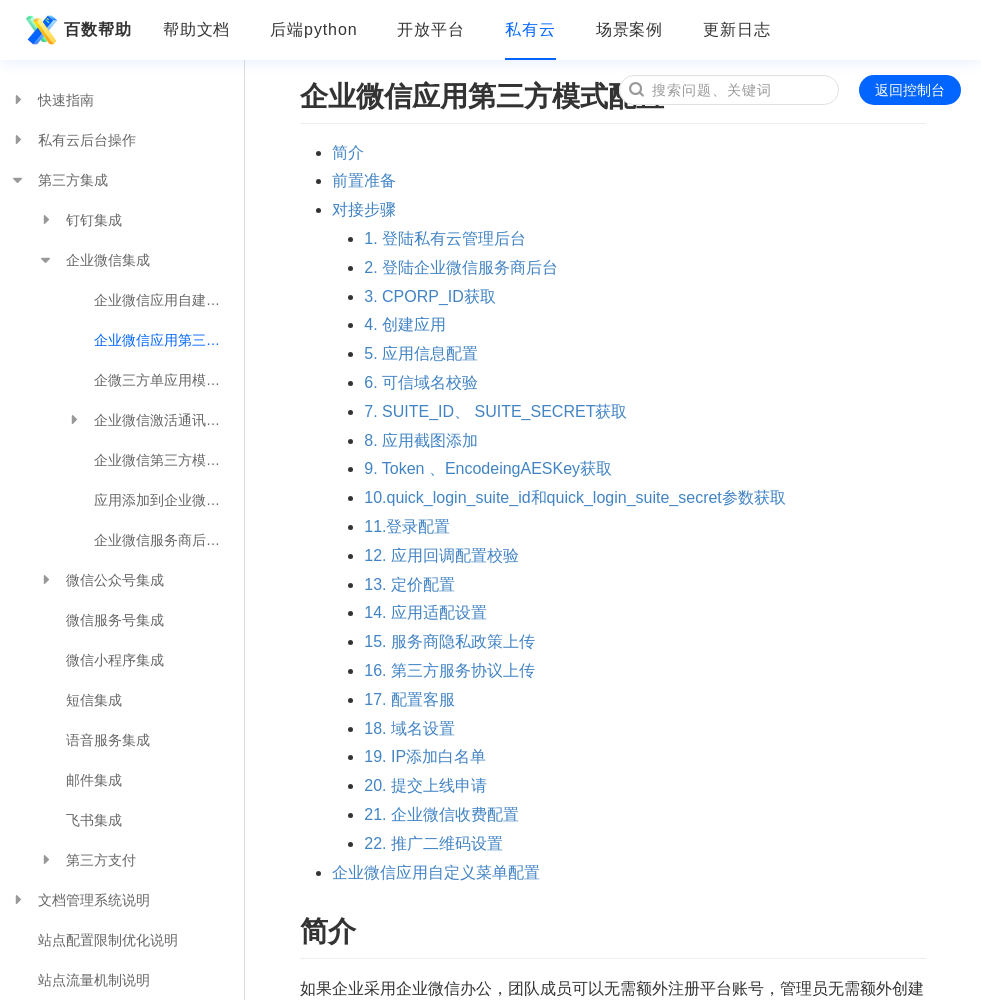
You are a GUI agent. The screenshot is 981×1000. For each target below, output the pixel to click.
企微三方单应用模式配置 (169, 380)
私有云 (530, 29)
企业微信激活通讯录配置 (155, 420)
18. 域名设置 (409, 728)
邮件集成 (94, 780)
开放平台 (431, 29)
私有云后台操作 (73, 140)
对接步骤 (364, 209)
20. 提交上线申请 (425, 785)
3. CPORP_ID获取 (430, 296)
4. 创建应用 (405, 324)
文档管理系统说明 (80, 900)
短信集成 (94, 700)
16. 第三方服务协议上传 (449, 670)
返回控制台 (910, 90)
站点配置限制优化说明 (108, 940)
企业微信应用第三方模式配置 (169, 340)
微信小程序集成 (115, 660)
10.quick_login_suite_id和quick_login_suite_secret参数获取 (575, 497)
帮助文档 (197, 29)
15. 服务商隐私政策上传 (449, 641)
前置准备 (364, 180)
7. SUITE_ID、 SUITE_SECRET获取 (495, 411)
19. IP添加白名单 (425, 756)
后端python (313, 29)
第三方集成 (59, 180)
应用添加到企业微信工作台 (169, 500)
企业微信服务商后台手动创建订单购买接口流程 (169, 540)
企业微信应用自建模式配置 (169, 300)
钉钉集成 (80, 220)
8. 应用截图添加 (421, 440)
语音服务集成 (108, 740)
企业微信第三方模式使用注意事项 (169, 460)
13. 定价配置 (409, 584)
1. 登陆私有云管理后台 (445, 238)
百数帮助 (76, 30)
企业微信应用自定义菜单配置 (436, 872)
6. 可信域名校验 (421, 382)
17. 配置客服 (409, 699)
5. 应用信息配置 (421, 353)
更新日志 (737, 29)
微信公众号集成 (101, 580)
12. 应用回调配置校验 (441, 555)
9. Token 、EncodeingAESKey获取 (488, 468)
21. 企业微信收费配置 (441, 814)
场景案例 (630, 29)
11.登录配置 (407, 526)
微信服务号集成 (115, 620)
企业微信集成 (94, 260)
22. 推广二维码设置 (433, 843)
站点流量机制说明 (94, 980)
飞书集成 (94, 820)
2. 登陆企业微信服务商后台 (461, 267)
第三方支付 (87, 860)
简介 (348, 152)
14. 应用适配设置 (425, 612)
